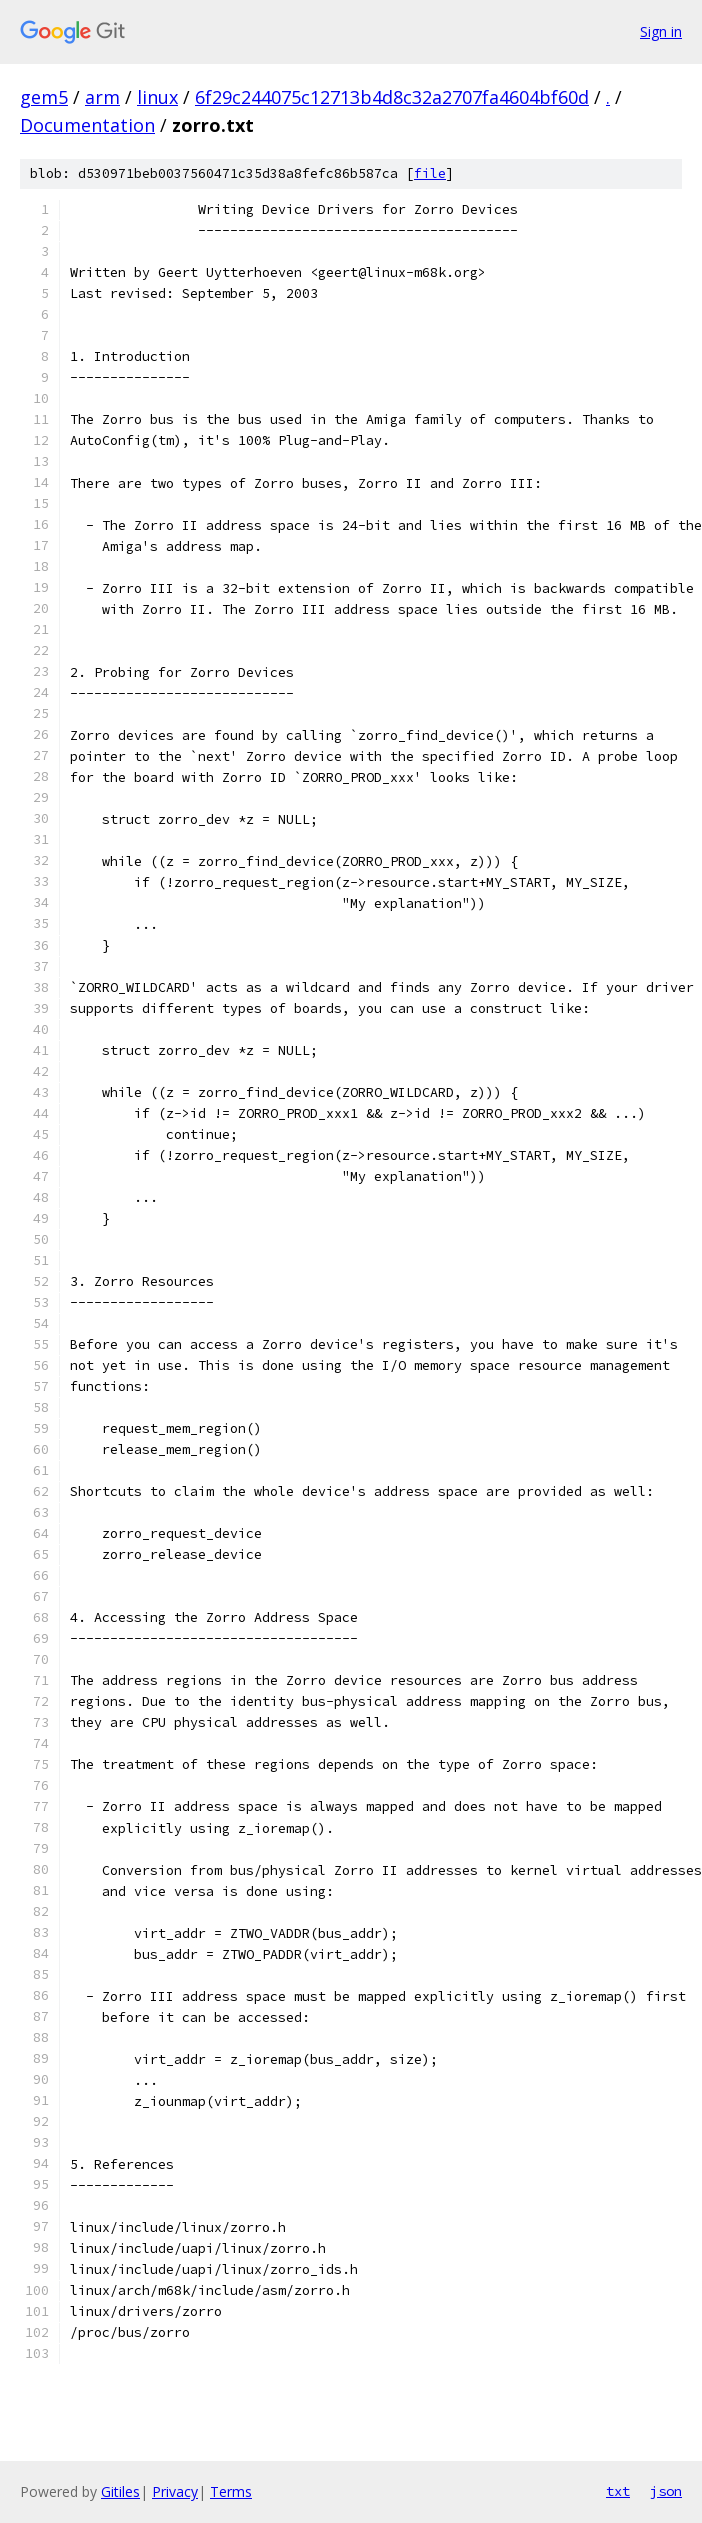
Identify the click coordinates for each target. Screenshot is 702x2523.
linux (157, 97)
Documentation (87, 125)
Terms (231, 2491)
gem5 (44, 97)
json (666, 2491)
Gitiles (120, 2491)
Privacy (175, 2491)
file (430, 173)
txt (618, 2491)
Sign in (661, 31)
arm (102, 97)
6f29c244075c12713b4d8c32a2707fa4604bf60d (392, 97)
